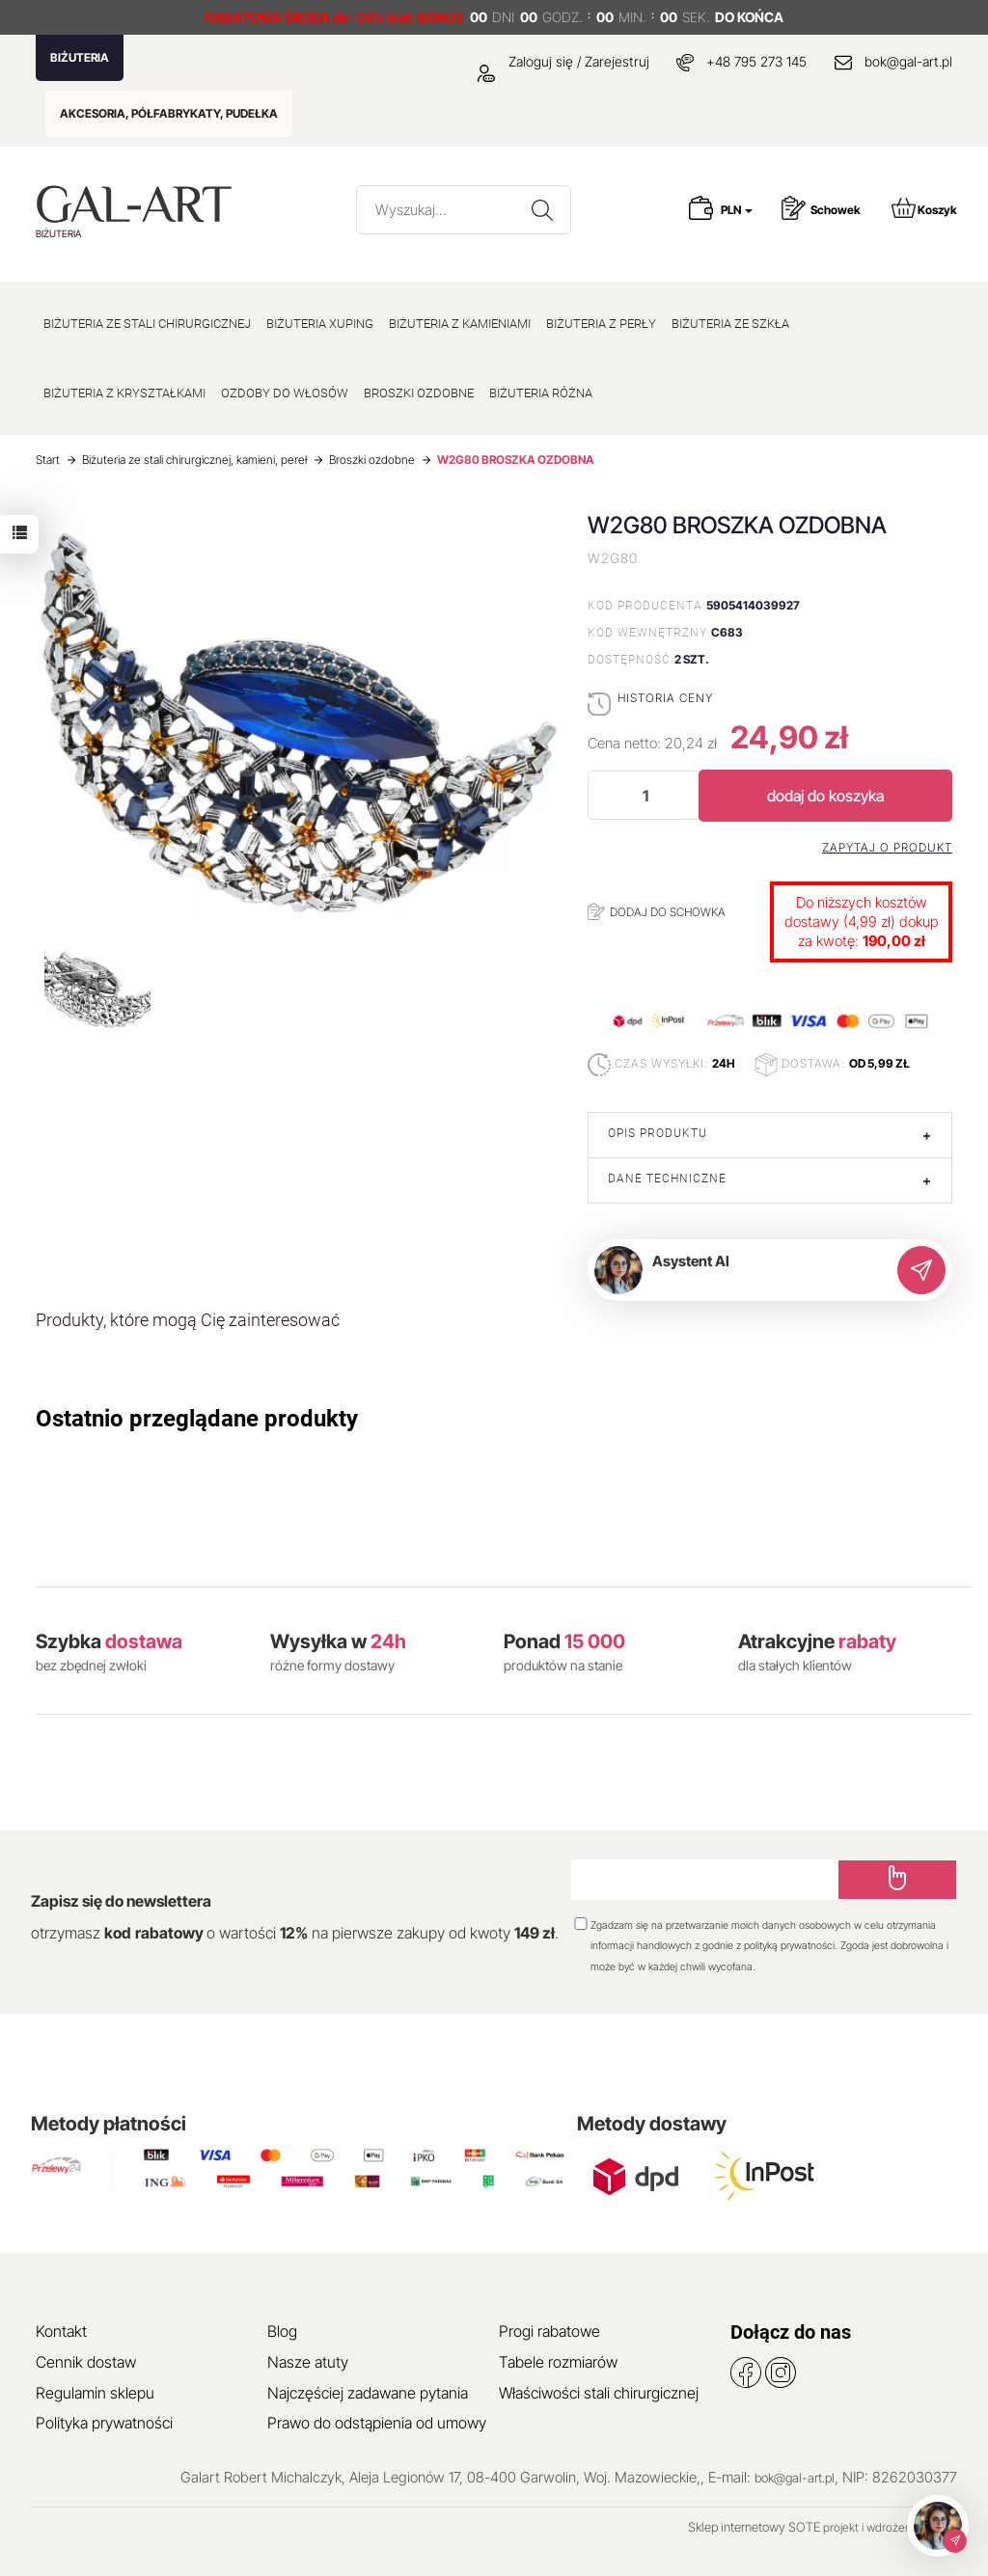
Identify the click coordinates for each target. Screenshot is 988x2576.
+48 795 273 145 (756, 61)
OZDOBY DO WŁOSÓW (284, 393)
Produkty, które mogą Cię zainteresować (188, 1320)
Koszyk (924, 208)
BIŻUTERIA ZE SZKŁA (730, 323)
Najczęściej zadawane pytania (367, 2392)
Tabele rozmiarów (558, 2362)
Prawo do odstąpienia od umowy (376, 2422)
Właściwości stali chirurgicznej (599, 2392)
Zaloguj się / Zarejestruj (563, 61)
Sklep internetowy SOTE (754, 2527)
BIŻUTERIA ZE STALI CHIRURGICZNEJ (147, 323)
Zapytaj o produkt (887, 848)
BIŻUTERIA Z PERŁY (601, 323)
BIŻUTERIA (79, 57)
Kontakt (61, 2331)
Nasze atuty (307, 2362)
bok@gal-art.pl (908, 61)
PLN (737, 210)
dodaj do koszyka (825, 795)
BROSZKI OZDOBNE (419, 393)
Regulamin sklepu (95, 2392)
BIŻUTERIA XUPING (319, 323)
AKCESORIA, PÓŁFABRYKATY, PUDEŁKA (169, 113)
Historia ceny (665, 698)
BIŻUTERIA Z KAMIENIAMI (460, 323)
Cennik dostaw (86, 2362)
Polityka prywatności (104, 2422)
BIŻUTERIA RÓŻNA (540, 393)
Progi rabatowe (549, 2331)
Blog (282, 2331)
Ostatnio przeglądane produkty (197, 1418)
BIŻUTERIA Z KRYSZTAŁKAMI (124, 393)
